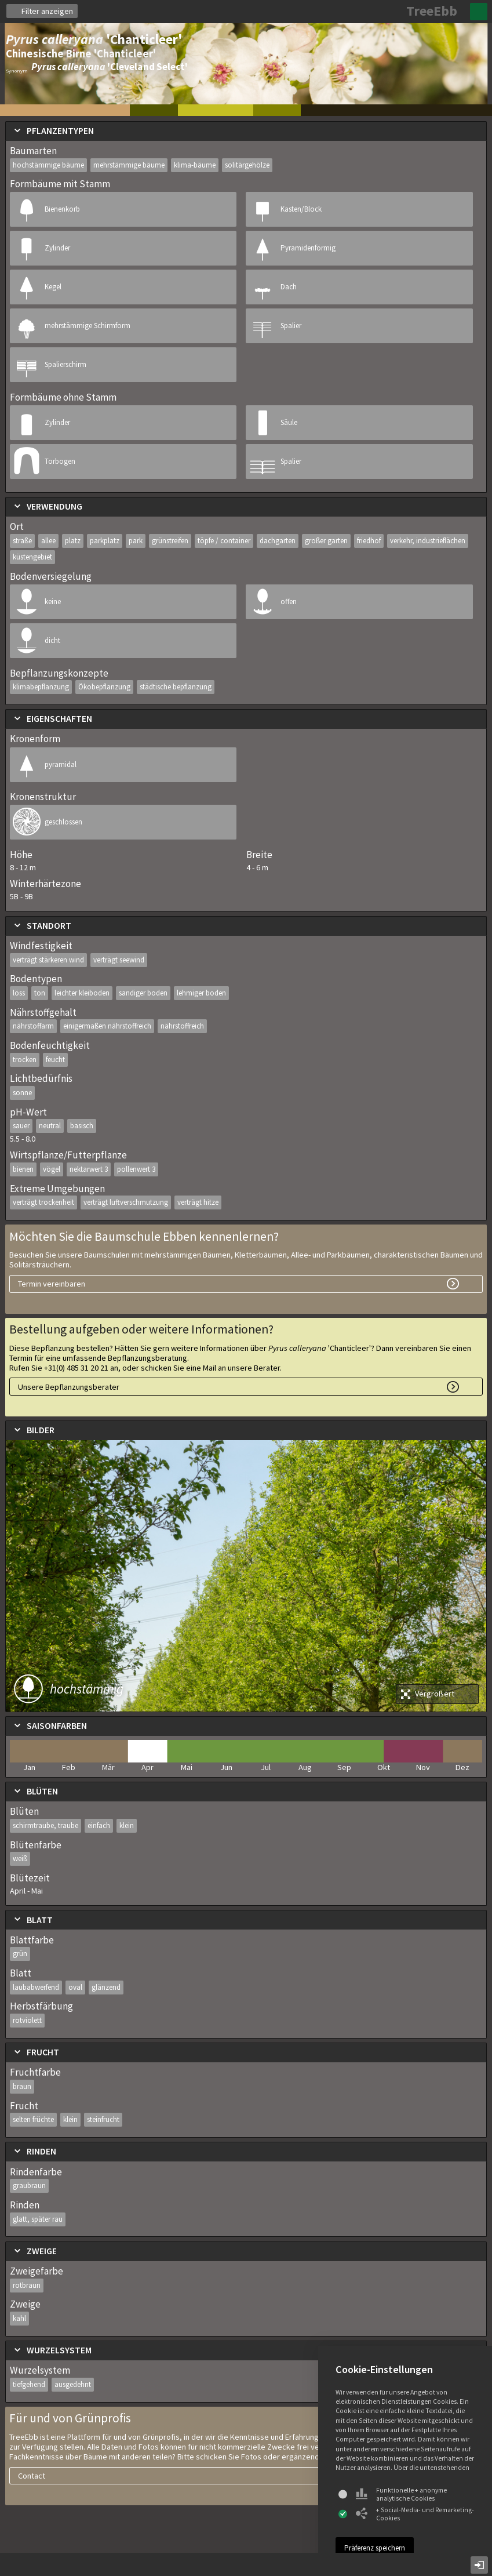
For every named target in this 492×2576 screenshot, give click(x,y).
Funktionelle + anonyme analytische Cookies (401, 2494)
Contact (31, 2475)
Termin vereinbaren (51, 1283)
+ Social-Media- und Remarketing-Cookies (415, 2514)
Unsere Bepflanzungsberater (68, 1387)
